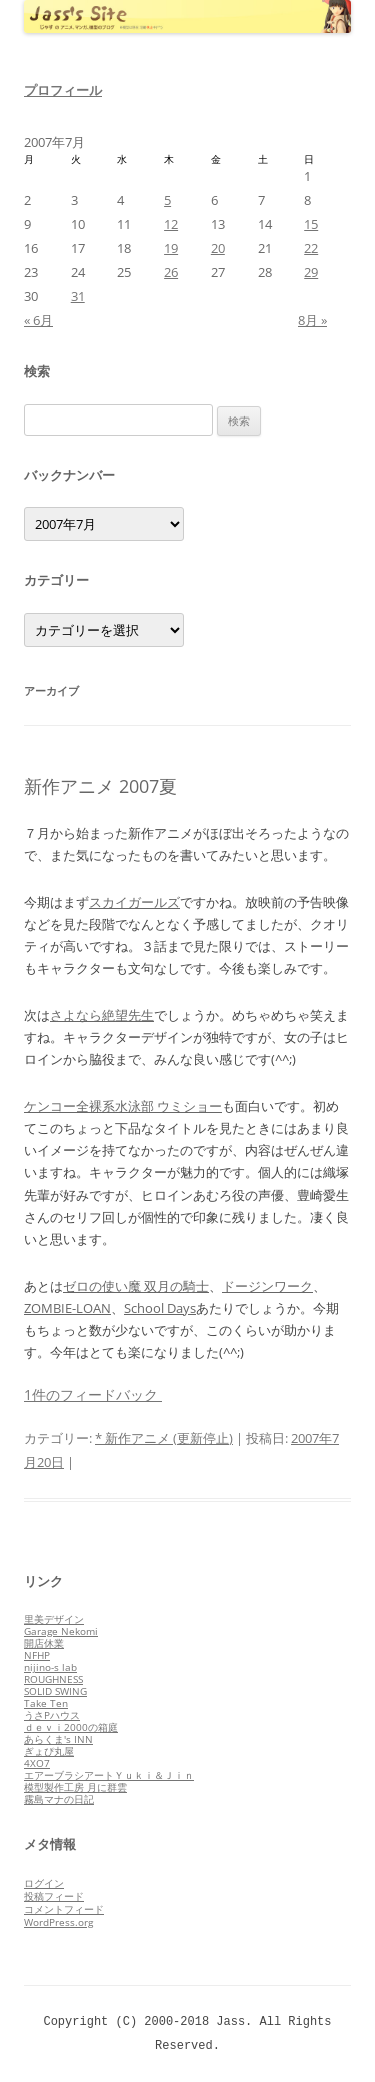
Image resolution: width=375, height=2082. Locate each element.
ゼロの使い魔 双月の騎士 (136, 1286)
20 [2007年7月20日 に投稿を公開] (218, 248)
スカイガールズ (134, 902)
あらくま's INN (58, 1739)
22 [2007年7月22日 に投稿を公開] (311, 248)
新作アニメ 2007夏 (100, 786)
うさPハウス (52, 1715)
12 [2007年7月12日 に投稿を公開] (171, 224)
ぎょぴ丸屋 (49, 1751)
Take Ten (46, 1703)
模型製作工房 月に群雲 (75, 1787)
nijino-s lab (50, 1667)
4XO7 (37, 1763)
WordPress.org (58, 1922)
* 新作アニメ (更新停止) (164, 1438)
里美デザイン (54, 1619)
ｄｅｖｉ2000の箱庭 (71, 1727)
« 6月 (38, 320)
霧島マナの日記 (59, 1799)
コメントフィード (64, 1909)
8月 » (312, 320)
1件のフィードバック (93, 1394)
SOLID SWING (55, 1691)
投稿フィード (54, 1896)
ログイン (44, 1883)
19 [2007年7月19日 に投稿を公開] (171, 248)
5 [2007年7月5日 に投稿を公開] (167, 200)
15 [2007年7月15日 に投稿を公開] (311, 224)
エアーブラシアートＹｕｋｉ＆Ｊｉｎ (109, 1775)
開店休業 (44, 1643)
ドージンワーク (267, 1286)
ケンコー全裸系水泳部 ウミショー (123, 1106)
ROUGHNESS (53, 1679)
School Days (160, 1308)
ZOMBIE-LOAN (67, 1308)
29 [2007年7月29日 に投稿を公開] (311, 272)
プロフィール (63, 90)
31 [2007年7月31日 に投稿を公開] (78, 296)
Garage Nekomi (61, 1631)
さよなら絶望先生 (102, 1015)
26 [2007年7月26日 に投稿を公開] (171, 272)
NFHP (37, 1655)
